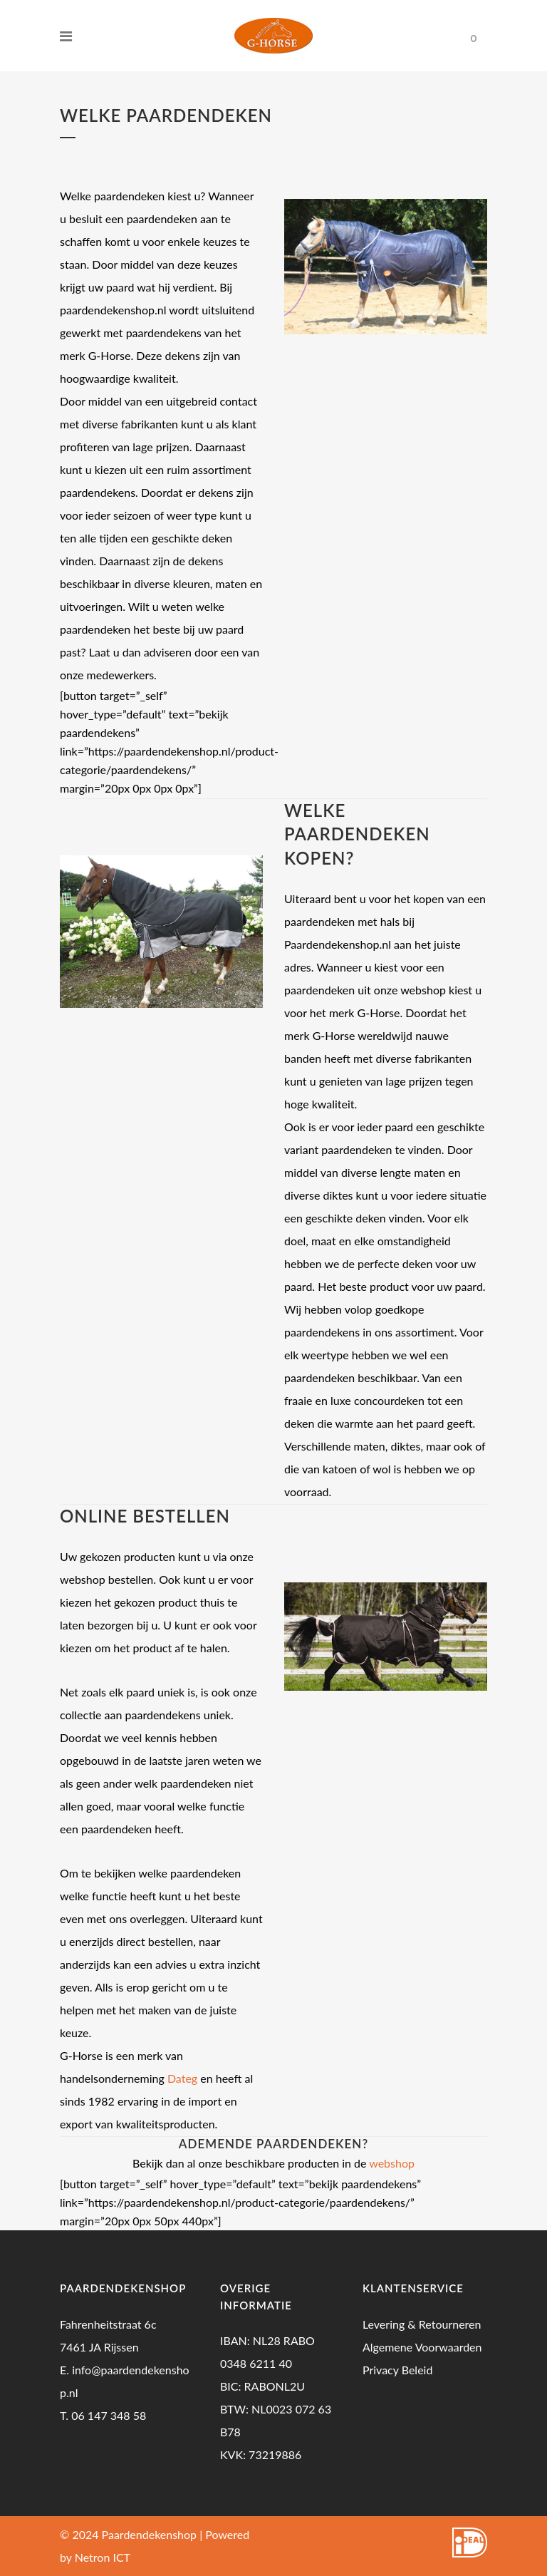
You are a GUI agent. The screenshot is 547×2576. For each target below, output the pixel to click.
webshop (392, 2163)
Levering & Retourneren (422, 2324)
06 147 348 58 (108, 2415)
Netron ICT (102, 2557)
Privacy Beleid (397, 2369)
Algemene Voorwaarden (422, 2347)
